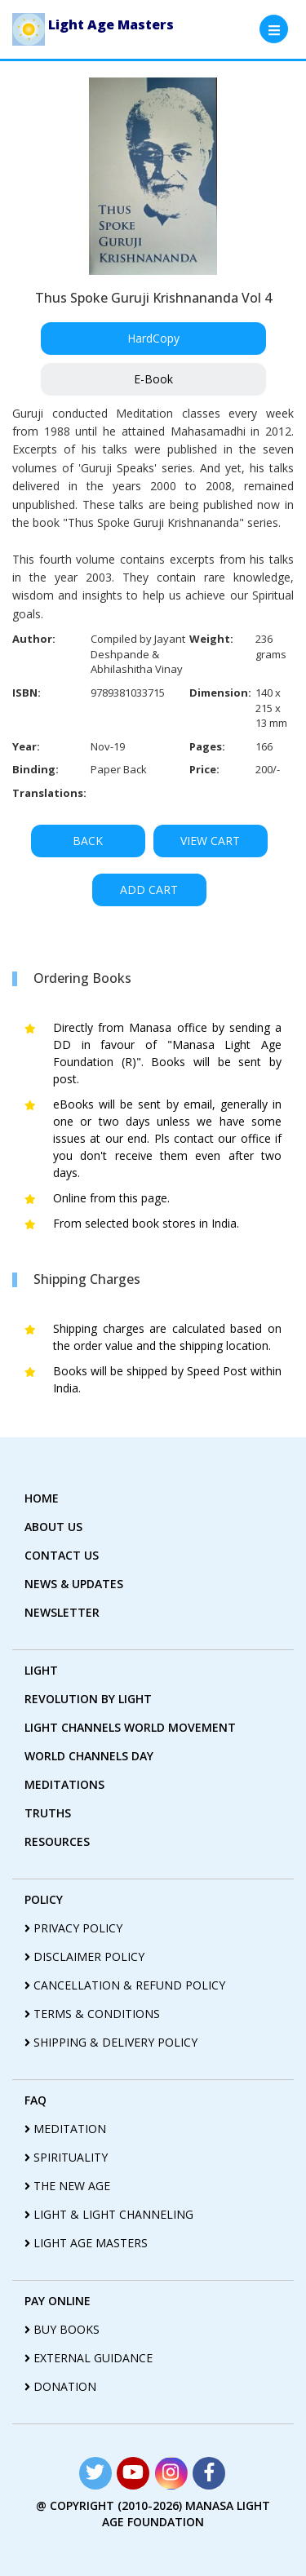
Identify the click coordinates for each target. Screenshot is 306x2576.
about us (53, 1526)
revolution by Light (88, 1698)
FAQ (35, 2100)
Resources (57, 1841)
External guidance (88, 2358)
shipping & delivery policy (110, 2042)
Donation (60, 2386)
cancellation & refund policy (124, 1985)
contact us (61, 1555)
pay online (57, 2300)
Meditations (64, 1784)
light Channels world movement (130, 1727)
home (41, 1498)
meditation (65, 2128)
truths (47, 1813)
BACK (88, 840)
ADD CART (149, 889)
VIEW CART (210, 840)
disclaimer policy (84, 1956)
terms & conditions (92, 2013)
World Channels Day (88, 1756)
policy (43, 1899)
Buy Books (62, 2329)
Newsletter (62, 1612)
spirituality (66, 2157)
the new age (67, 2185)
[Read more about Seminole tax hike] (95, 2473)
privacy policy (73, 1928)
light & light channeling (108, 2214)
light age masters (86, 2243)
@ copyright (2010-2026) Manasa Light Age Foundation (153, 2514)
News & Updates (73, 1583)
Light (41, 1670)
